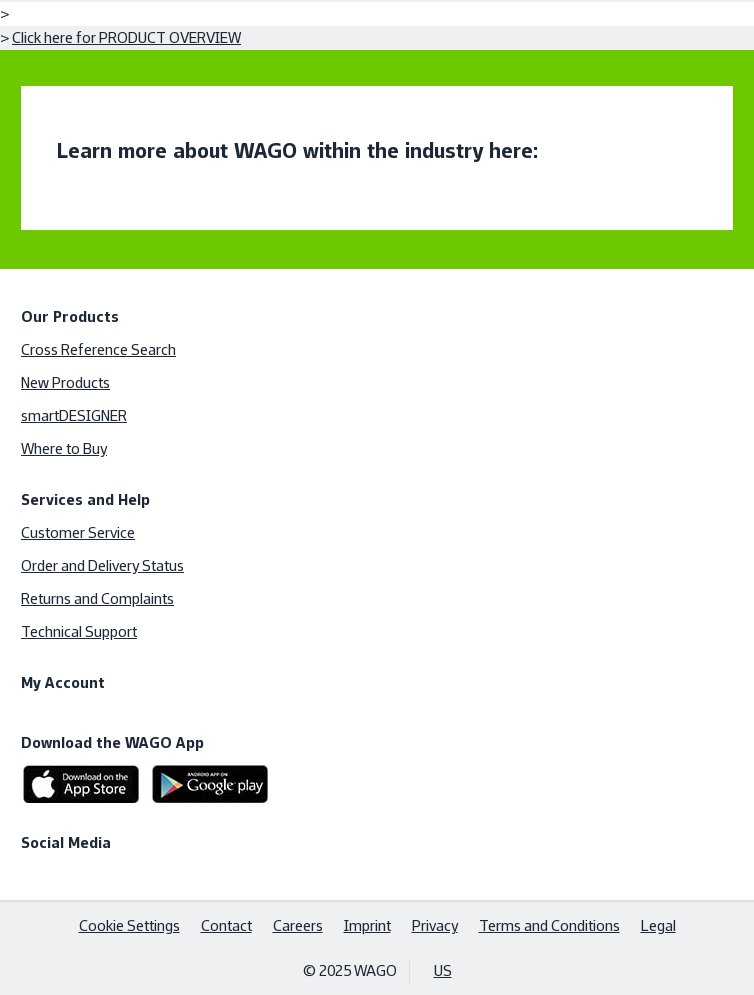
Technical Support (79, 631)
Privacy (435, 925)
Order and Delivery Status (102, 565)
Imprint (367, 925)
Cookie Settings (129, 925)
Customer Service (78, 532)
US (443, 970)
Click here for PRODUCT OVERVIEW (126, 37)
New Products (65, 382)
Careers (298, 925)
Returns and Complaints (97, 598)
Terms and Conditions (549, 925)
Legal (658, 925)
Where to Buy (64, 448)
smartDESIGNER (74, 415)
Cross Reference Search (98, 349)
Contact (226, 925)
